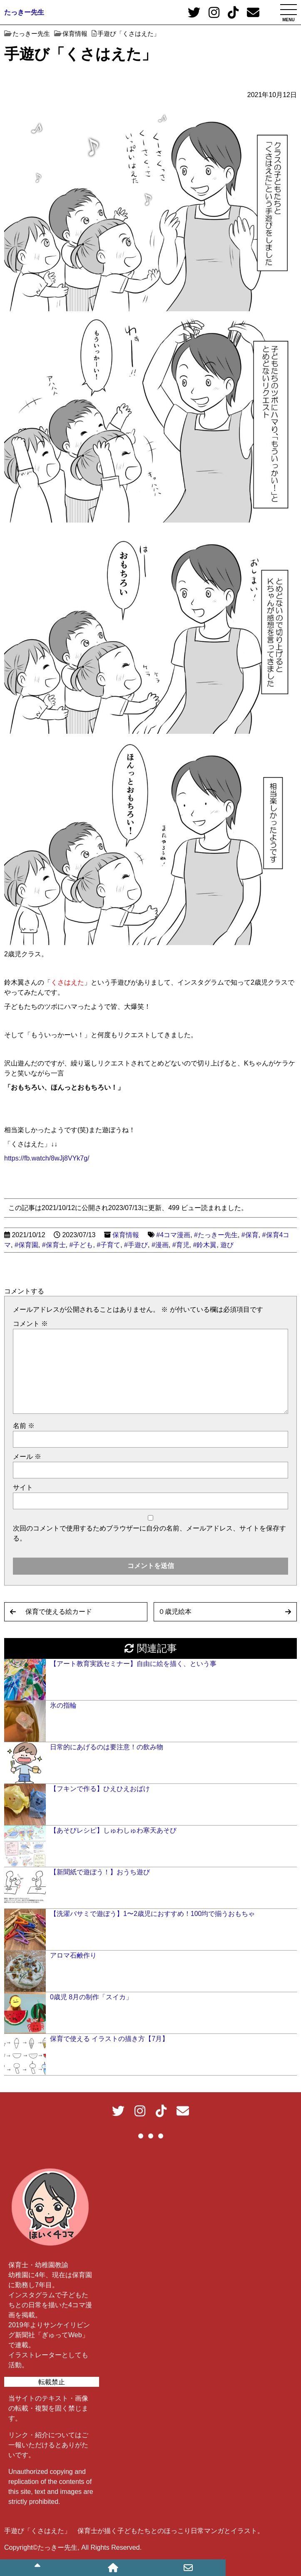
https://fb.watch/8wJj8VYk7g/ (47, 1158)
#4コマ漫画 (173, 1234)
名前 (24, 1425)
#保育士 (54, 1244)
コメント (30, 1323)
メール (27, 1456)
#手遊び (136, 1244)
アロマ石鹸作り (73, 1955)
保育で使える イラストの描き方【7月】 (109, 2038)
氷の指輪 (63, 1705)
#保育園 (26, 1244)
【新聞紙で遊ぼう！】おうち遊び (100, 1872)
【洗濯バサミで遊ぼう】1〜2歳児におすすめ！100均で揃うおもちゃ (152, 1913)
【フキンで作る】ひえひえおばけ (100, 1788)
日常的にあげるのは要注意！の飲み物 (106, 1747)
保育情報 (125, 1234)
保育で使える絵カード (58, 1611)
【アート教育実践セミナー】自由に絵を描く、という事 (133, 1663)
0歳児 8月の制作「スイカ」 (91, 1997)
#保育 (250, 1234)
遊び (227, 1244)
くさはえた (67, 982)
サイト (23, 1487)
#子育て (108, 1244)
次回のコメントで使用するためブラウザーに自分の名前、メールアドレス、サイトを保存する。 (149, 1533)
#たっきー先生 (216, 1234)
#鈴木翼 (204, 1244)
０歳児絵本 (175, 1611)
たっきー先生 (24, 12)
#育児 (180, 1244)
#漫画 (160, 1244)
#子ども (81, 1244)
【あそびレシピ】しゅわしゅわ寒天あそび (113, 1830)
